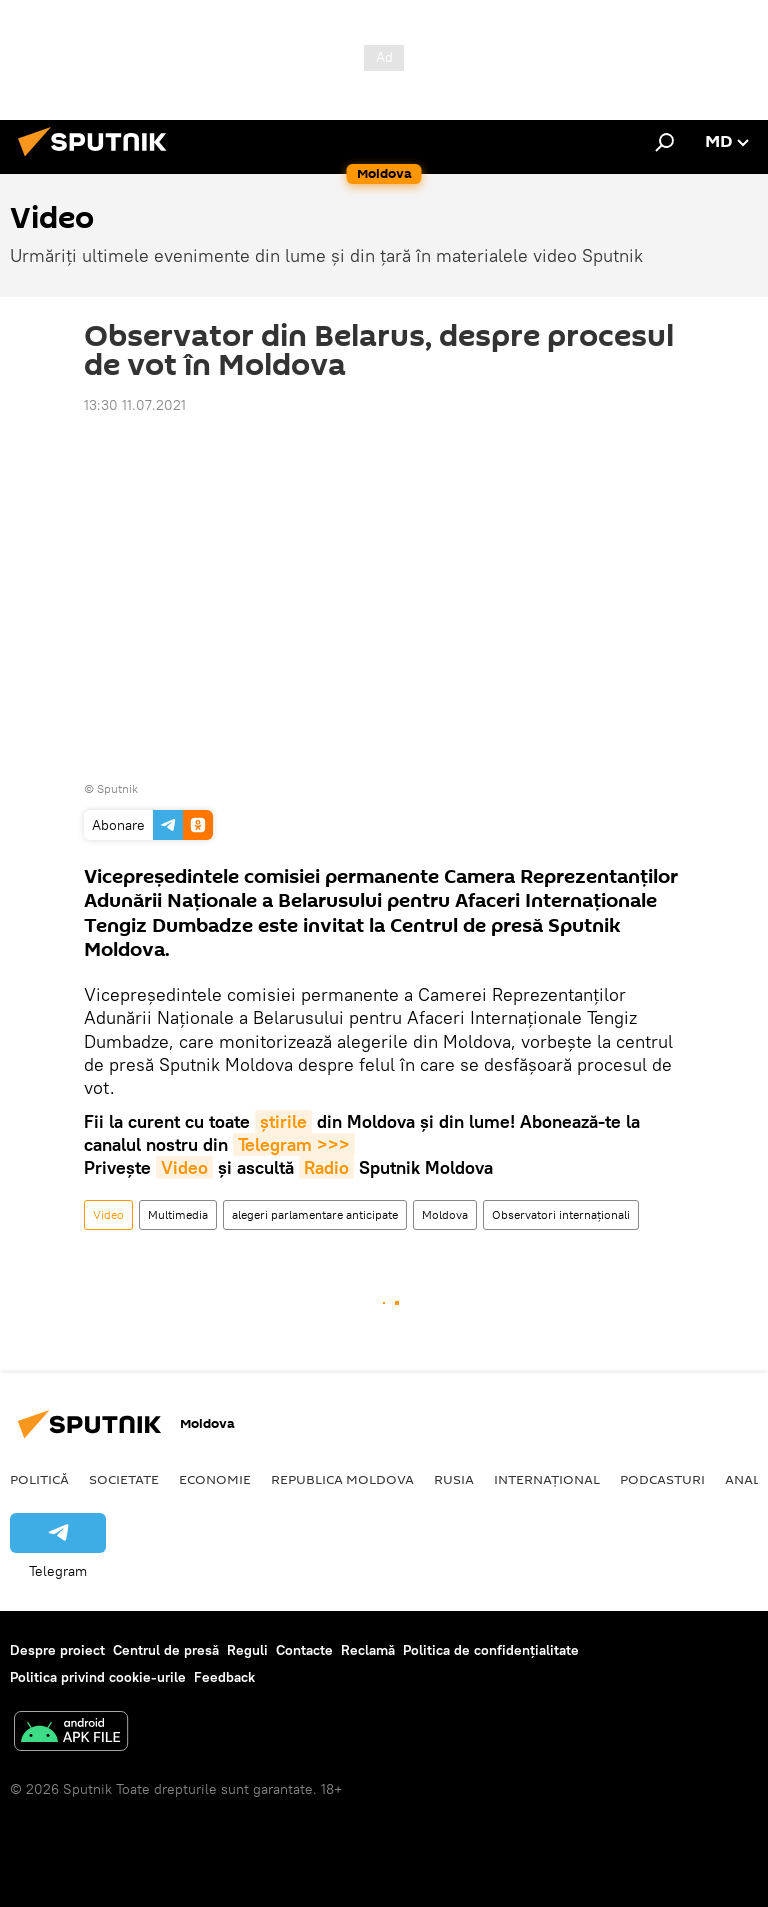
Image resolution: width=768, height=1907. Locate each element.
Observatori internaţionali (561, 1214)
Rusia (454, 1479)
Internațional (547, 1479)
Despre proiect (57, 1650)
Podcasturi (662, 1479)
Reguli (247, 1650)
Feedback (224, 1677)
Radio (326, 1167)
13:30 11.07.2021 (135, 405)
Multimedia (178, 1214)
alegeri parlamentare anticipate (315, 1214)
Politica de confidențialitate (491, 1650)
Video (184, 1167)
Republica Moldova (342, 1479)
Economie (215, 1479)
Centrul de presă (166, 1650)
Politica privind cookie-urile (98, 1677)
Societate (124, 1479)
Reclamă (368, 1650)
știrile (283, 1121)
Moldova (445, 1214)
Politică (39, 1479)
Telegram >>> (294, 1144)
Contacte (304, 1650)
